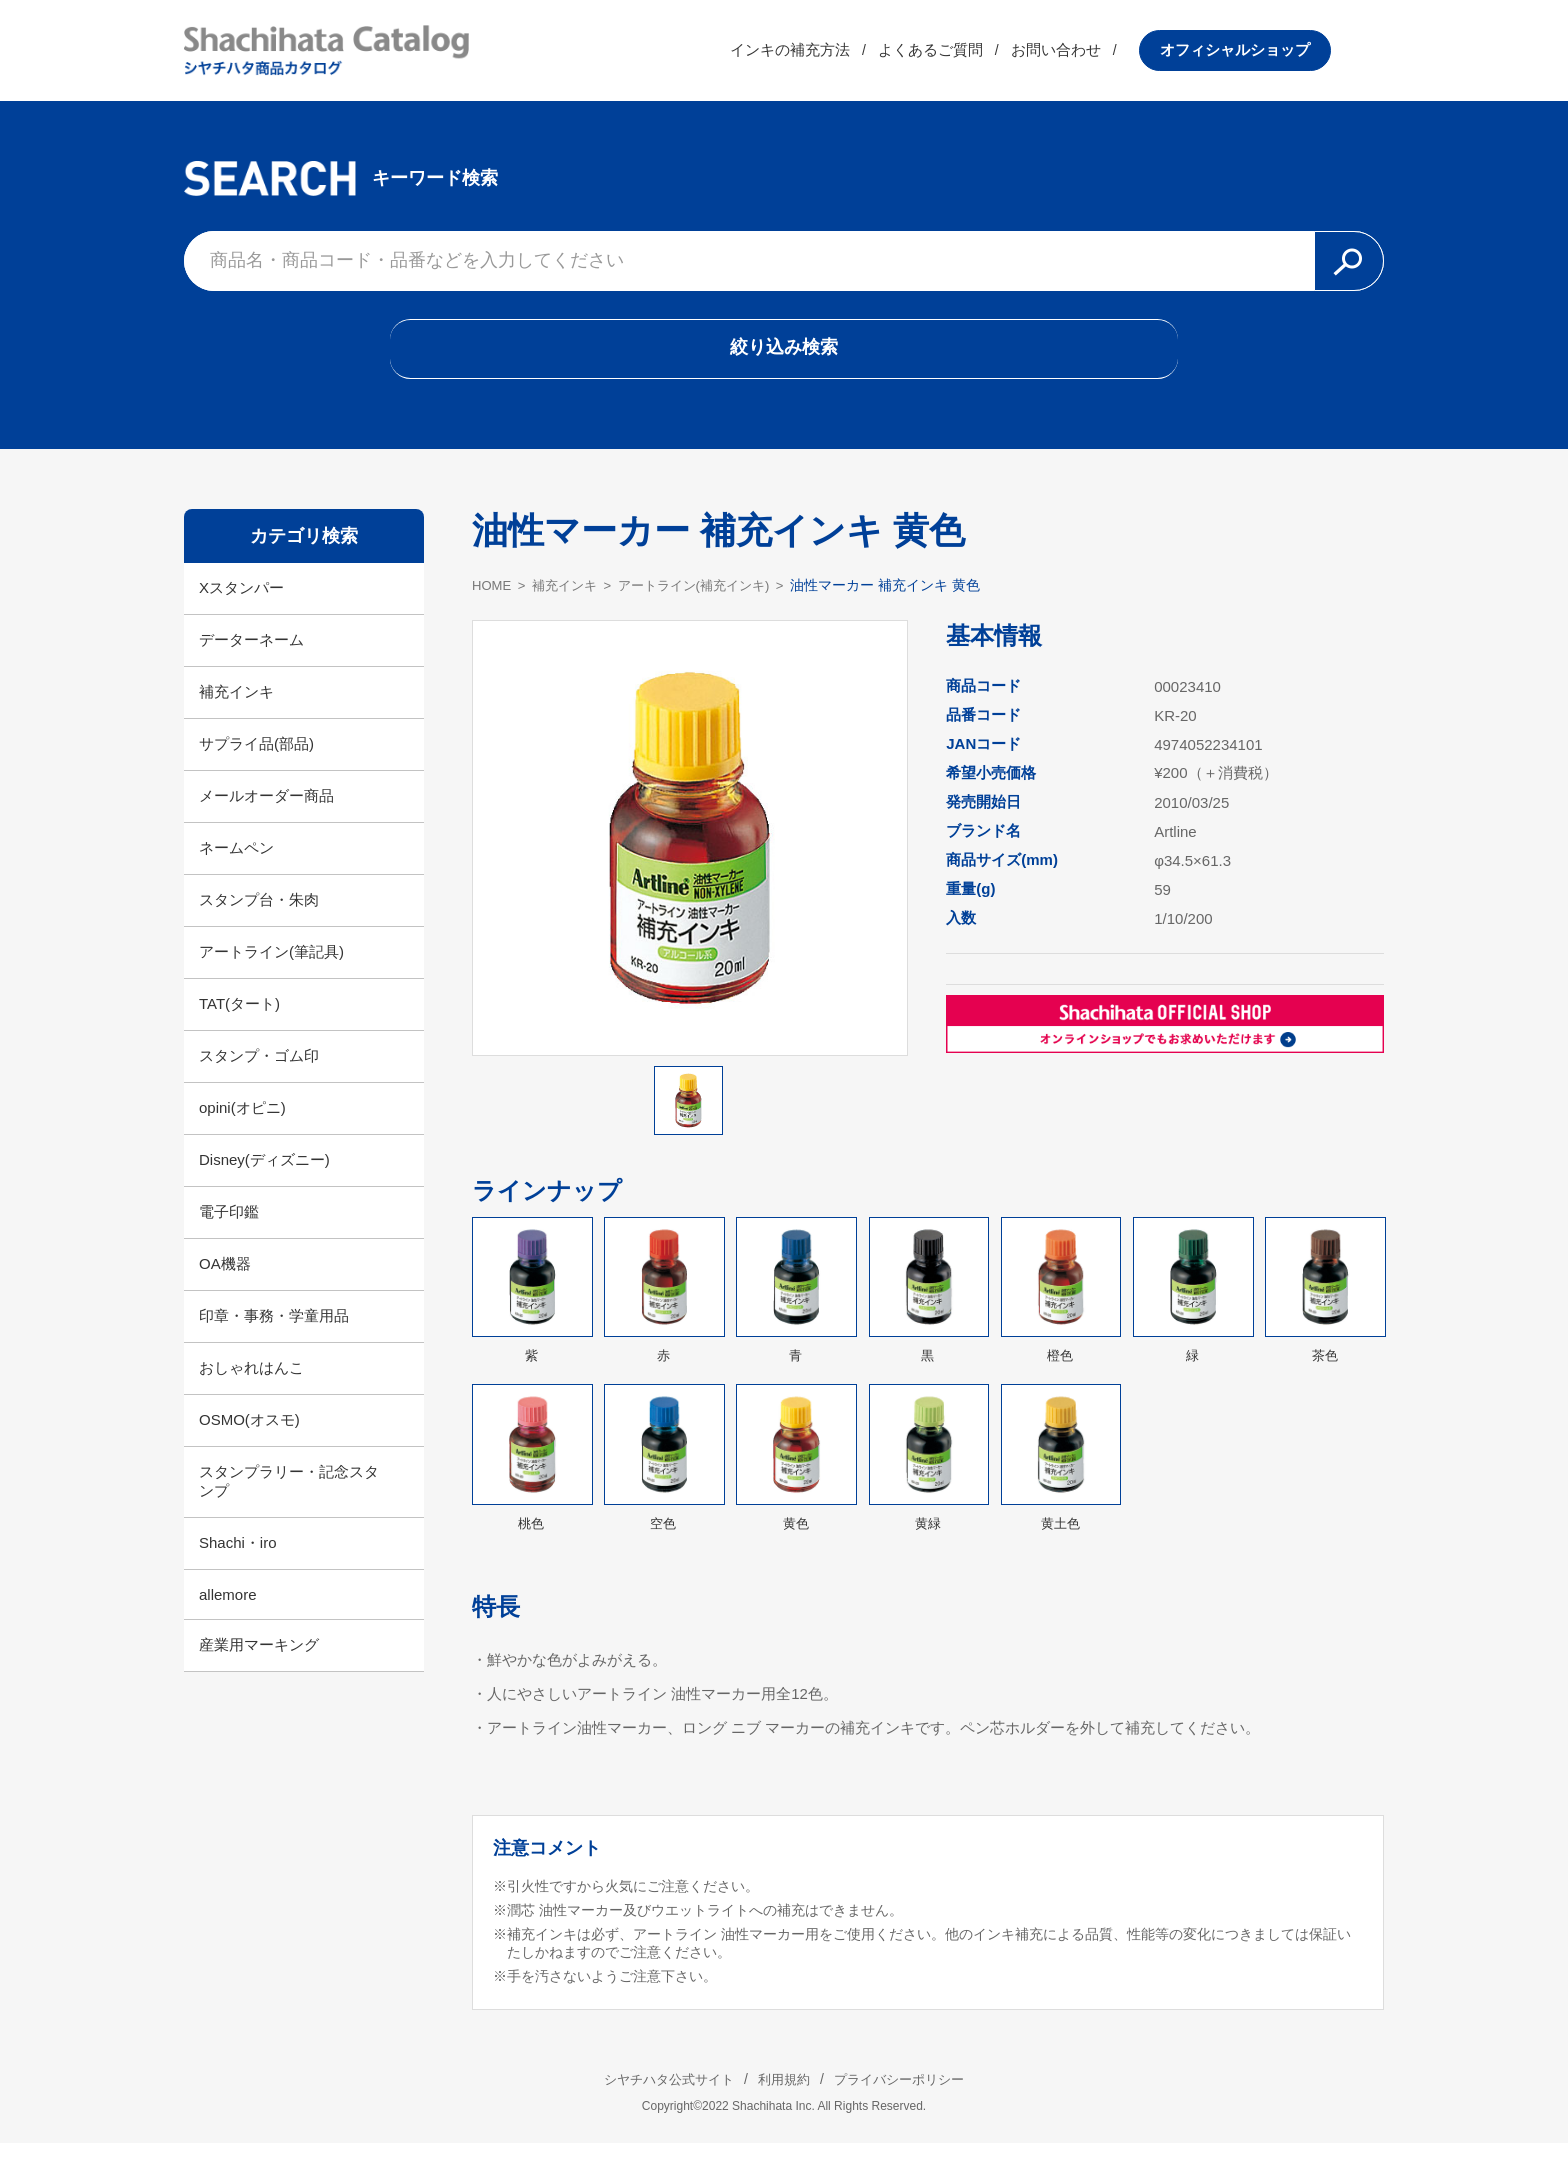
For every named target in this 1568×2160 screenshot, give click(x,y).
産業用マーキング (259, 1660)
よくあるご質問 (983, 54)
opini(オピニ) (242, 1123)
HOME (493, 601)
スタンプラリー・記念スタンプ (289, 1497)
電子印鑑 (229, 1227)
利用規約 (784, 2096)
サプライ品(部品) (256, 759)
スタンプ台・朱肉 (259, 915)
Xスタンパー (241, 603)
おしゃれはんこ (251, 1383)
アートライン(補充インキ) (709, 601)
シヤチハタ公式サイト (654, 2096)
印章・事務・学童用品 (274, 1331)
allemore (228, 1610)
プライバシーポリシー (914, 2096)
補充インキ (236, 707)
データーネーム (251, 655)
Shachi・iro (238, 1558)
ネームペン (236, 863)
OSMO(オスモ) (249, 1435)
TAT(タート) (239, 1019)
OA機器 (225, 1279)
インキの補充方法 (843, 54)
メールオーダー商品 (266, 811)
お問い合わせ (1109, 54)
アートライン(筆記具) (271, 967)
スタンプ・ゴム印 (259, 1071)
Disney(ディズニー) (264, 1175)
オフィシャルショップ (1288, 54)
